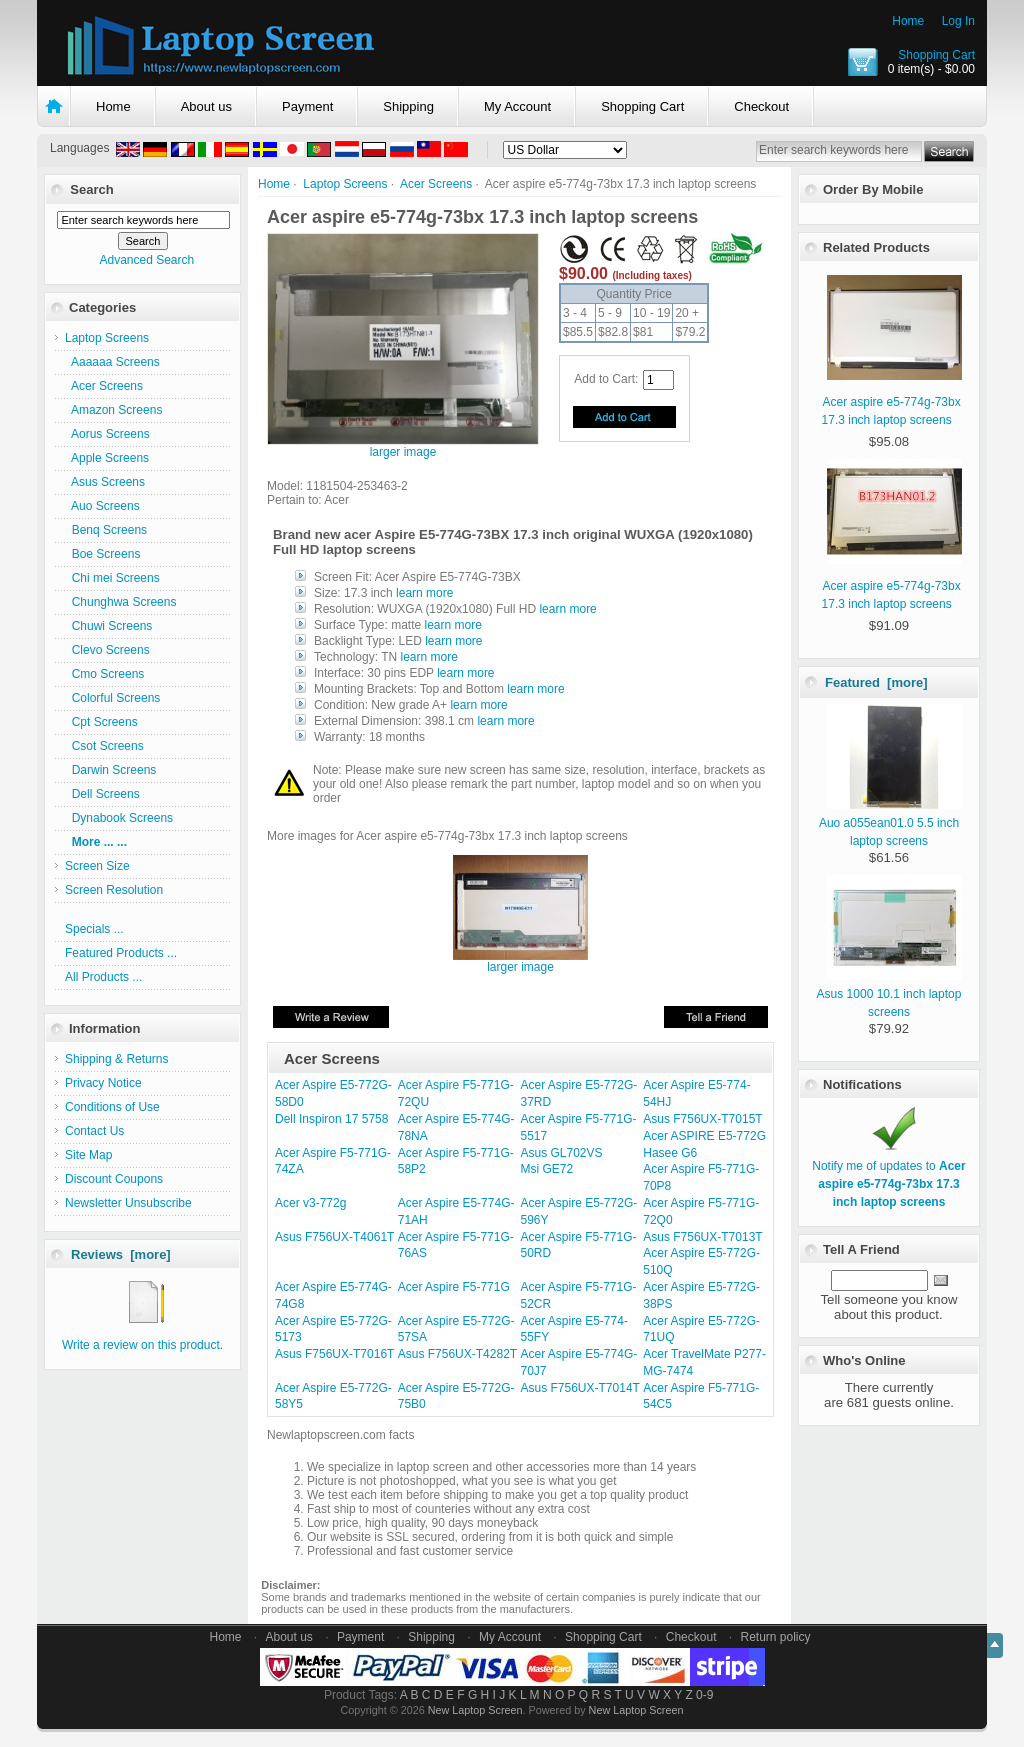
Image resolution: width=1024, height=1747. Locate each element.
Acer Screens (436, 184)
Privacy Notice (103, 1083)
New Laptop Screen (475, 1710)
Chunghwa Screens (120, 602)
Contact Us (94, 1131)
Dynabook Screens (119, 818)
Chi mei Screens (112, 578)
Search (91, 189)
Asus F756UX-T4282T (457, 1354)
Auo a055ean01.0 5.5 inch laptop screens (890, 823)
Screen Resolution (114, 890)
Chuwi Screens (108, 626)
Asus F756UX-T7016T (334, 1354)
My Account (517, 106)
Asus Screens (105, 482)
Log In (958, 21)
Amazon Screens (113, 410)
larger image (520, 961)
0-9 (704, 1695)
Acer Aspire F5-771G (454, 1287)
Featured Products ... (121, 953)
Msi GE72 (547, 1169)
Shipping (408, 106)
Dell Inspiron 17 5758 (331, 1119)
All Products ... (103, 977)
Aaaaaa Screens (112, 362)
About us (206, 106)
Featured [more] (876, 682)
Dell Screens (102, 794)
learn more (424, 593)
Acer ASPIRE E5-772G (704, 1136)
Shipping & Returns (116, 1059)
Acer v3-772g (310, 1203)
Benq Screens (106, 530)
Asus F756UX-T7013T (702, 1237)
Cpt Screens (101, 722)
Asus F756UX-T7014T (580, 1388)
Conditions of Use (112, 1107)
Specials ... (94, 929)
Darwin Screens (110, 770)
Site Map (88, 1155)
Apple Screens (107, 458)
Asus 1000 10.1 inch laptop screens (889, 994)
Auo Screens (102, 506)
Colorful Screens (112, 698)
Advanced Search (146, 260)
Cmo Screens (104, 674)
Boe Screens (102, 554)
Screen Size (97, 866)
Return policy (776, 1637)
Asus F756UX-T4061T (334, 1237)
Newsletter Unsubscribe (128, 1203)
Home (908, 21)
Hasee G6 (670, 1153)
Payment (307, 106)
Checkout (761, 106)
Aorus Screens (107, 434)
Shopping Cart (936, 55)
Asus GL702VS (562, 1153)
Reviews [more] (121, 1254)
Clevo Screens (107, 650)
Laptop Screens (345, 184)
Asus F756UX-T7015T (702, 1119)
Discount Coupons (114, 1179)
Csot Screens (104, 746)
